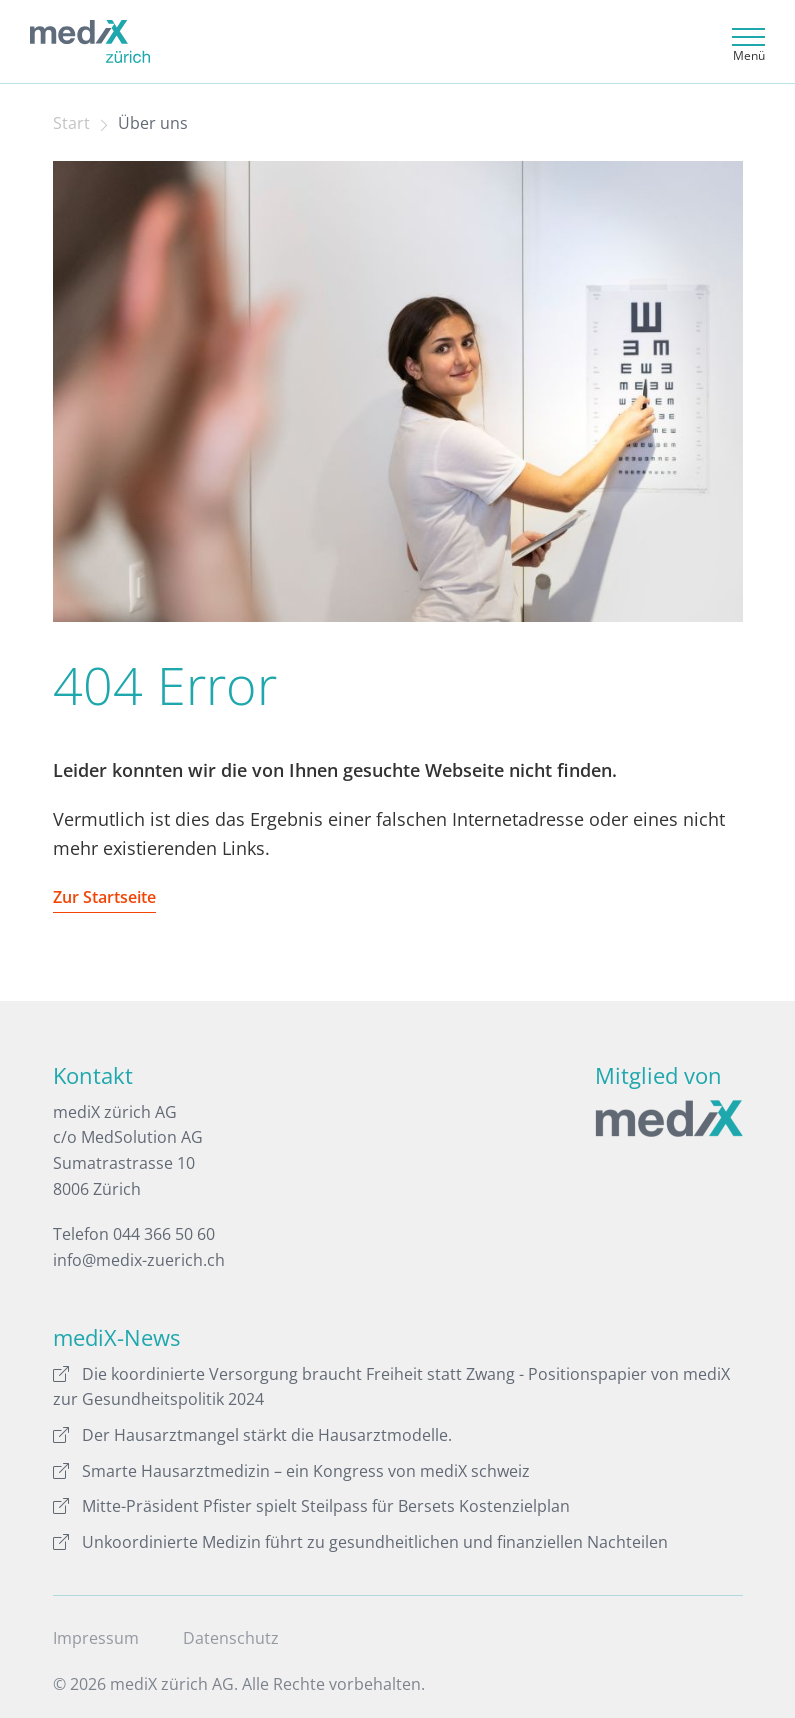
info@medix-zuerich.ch (139, 1260)
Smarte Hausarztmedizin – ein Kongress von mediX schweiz (291, 1471)
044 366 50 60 (164, 1234)
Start (71, 123)
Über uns (153, 123)
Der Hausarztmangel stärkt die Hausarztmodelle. (252, 1435)
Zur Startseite (104, 897)
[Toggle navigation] (745, 41)
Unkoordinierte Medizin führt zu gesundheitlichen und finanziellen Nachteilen (360, 1542)
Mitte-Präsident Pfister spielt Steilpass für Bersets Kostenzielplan (311, 1506)
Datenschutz (231, 1638)
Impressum (96, 1638)
